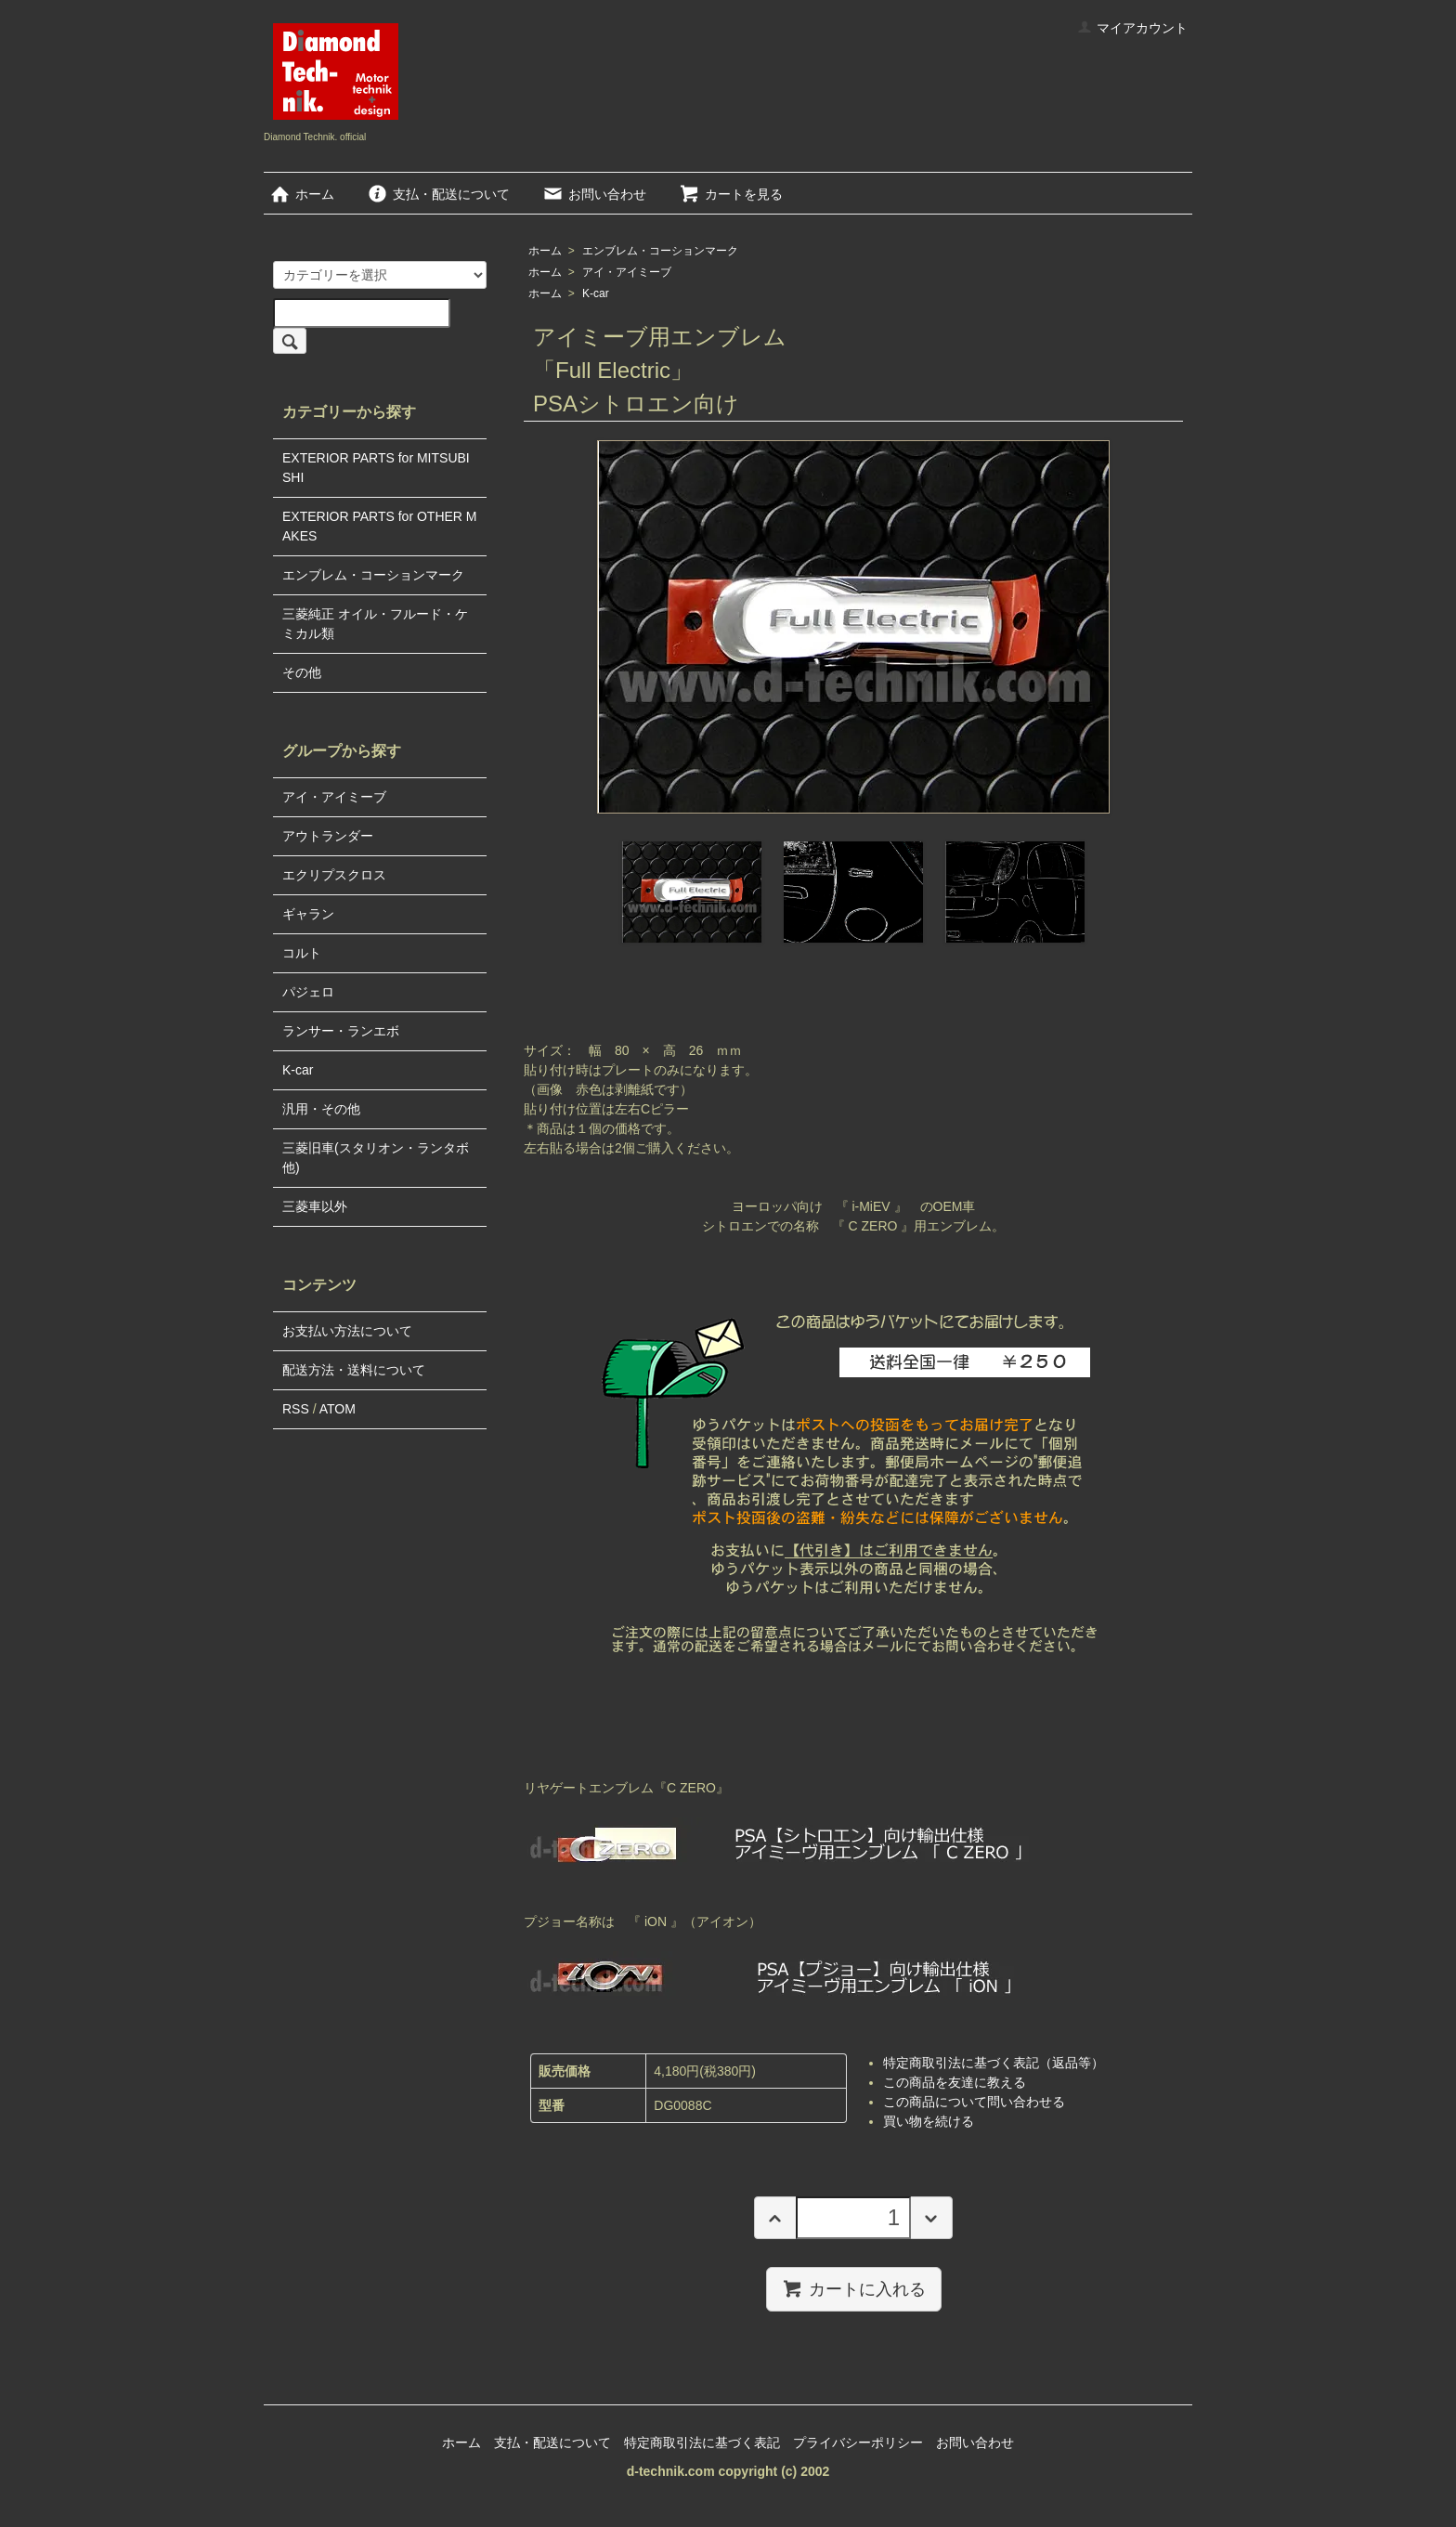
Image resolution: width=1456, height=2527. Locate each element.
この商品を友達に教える (954, 2082)
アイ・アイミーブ (626, 272)
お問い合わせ (593, 194)
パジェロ (308, 991)
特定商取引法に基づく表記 (702, 2442)
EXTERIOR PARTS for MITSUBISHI (376, 467)
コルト (301, 952)
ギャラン (308, 913)
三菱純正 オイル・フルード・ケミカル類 (375, 623)
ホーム (301, 194)
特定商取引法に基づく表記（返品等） (993, 2062)
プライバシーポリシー (858, 2442)
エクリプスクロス (334, 874)
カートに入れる (854, 2288)
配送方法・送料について (353, 1369)
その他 (301, 672)
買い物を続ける (928, 2121)
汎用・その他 (321, 1108)
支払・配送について (438, 194)
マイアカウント (1132, 27)
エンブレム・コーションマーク (660, 250)
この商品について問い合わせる (974, 2101)
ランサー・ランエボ (340, 1030)
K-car (595, 293)
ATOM (337, 1408)
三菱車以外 (314, 1206)
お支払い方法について (347, 1330)
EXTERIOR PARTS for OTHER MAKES (379, 526)
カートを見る (730, 194)
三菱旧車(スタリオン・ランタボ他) (375, 1157)
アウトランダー (327, 835)
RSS (295, 1408)
